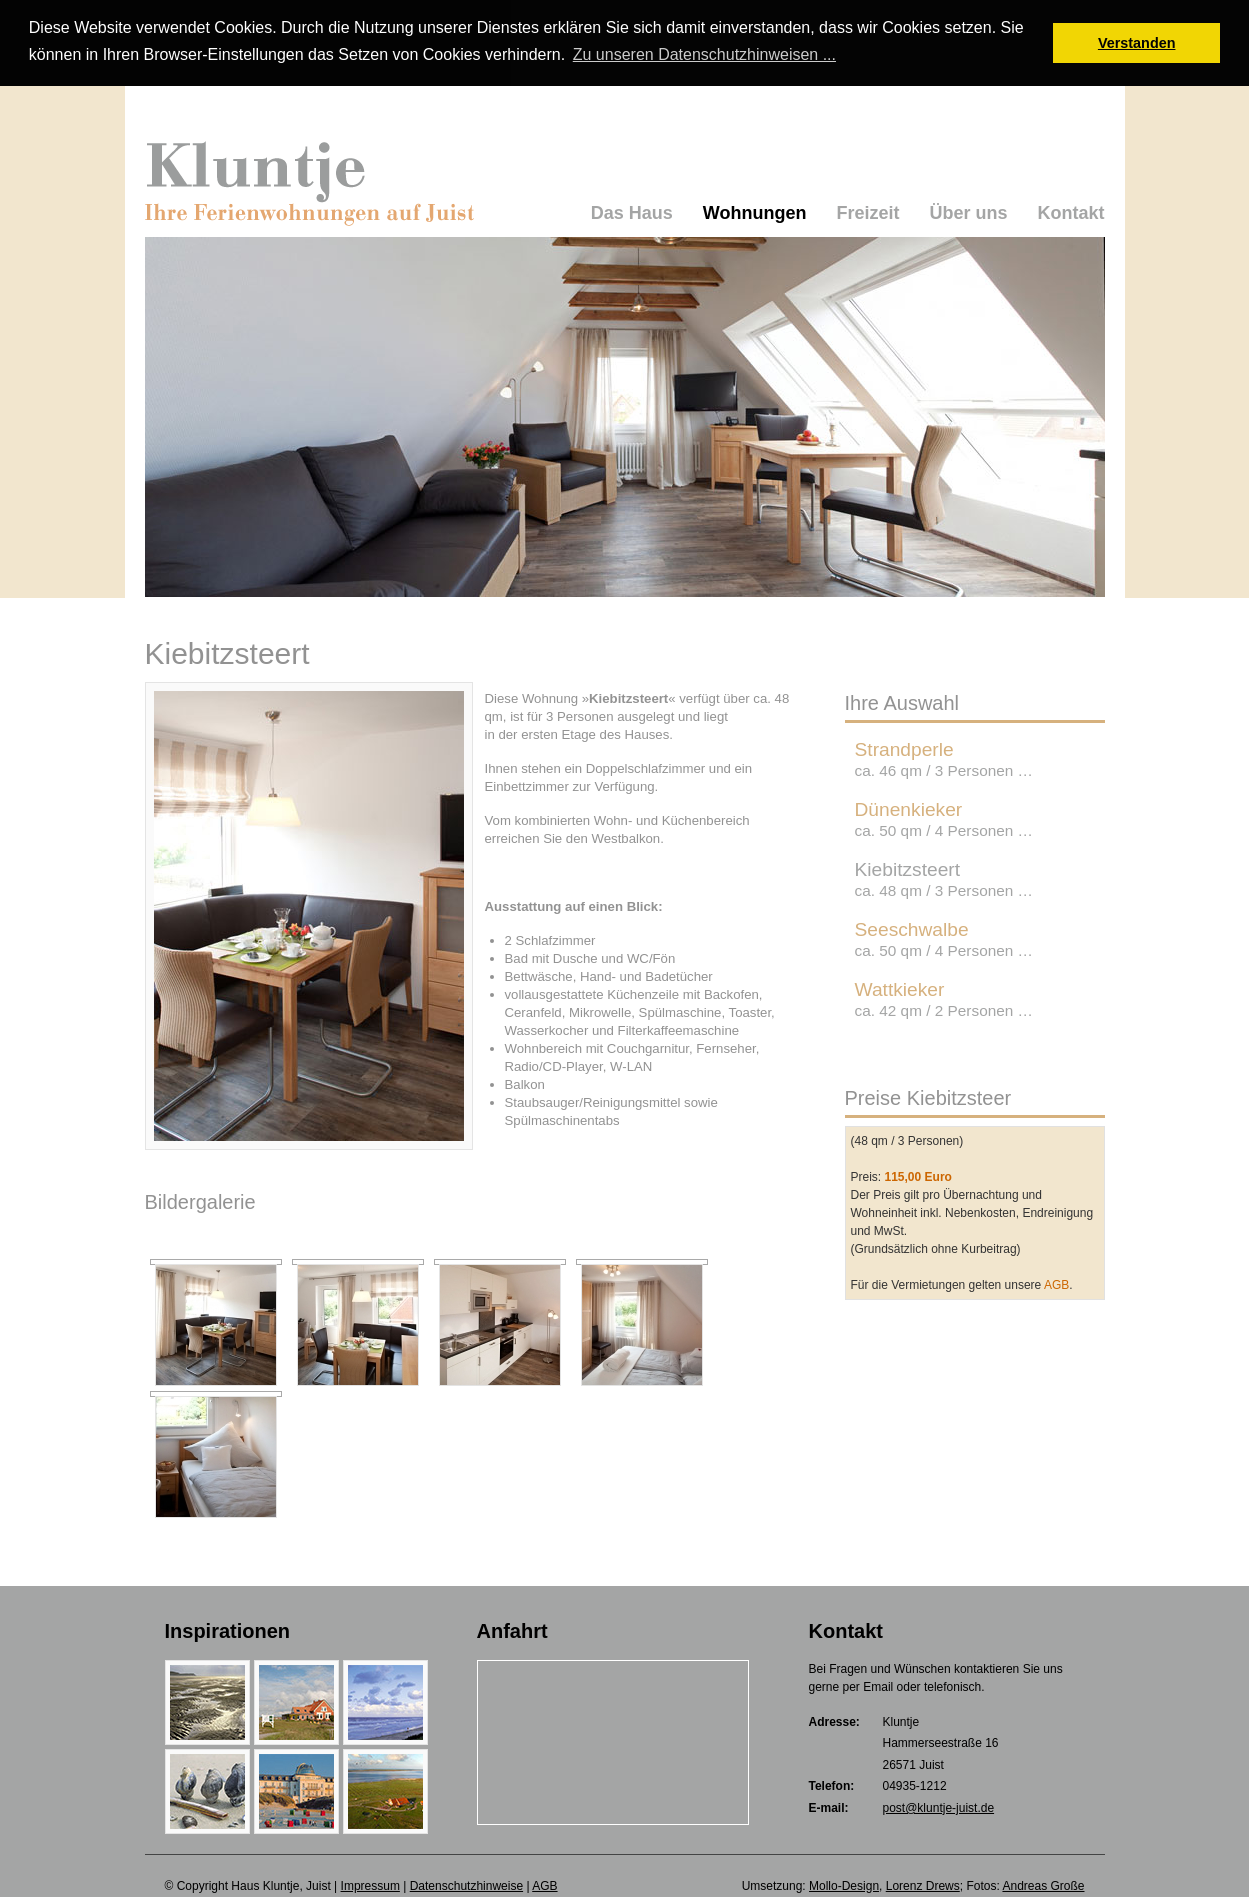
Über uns (968, 211)
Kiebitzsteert (944, 877)
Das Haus (632, 211)
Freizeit (867, 211)
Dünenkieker (944, 817)
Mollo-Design (844, 1884)
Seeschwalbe (944, 937)
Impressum (370, 1884)
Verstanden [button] (1137, 43)
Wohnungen (755, 211)
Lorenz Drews (923, 1884)
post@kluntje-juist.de (939, 1807)
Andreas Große (1043, 1884)
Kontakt (1071, 211)
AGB (1056, 1283)
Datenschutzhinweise (466, 1884)
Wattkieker (944, 997)
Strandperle (944, 757)
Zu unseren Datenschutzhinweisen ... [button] (704, 54)
